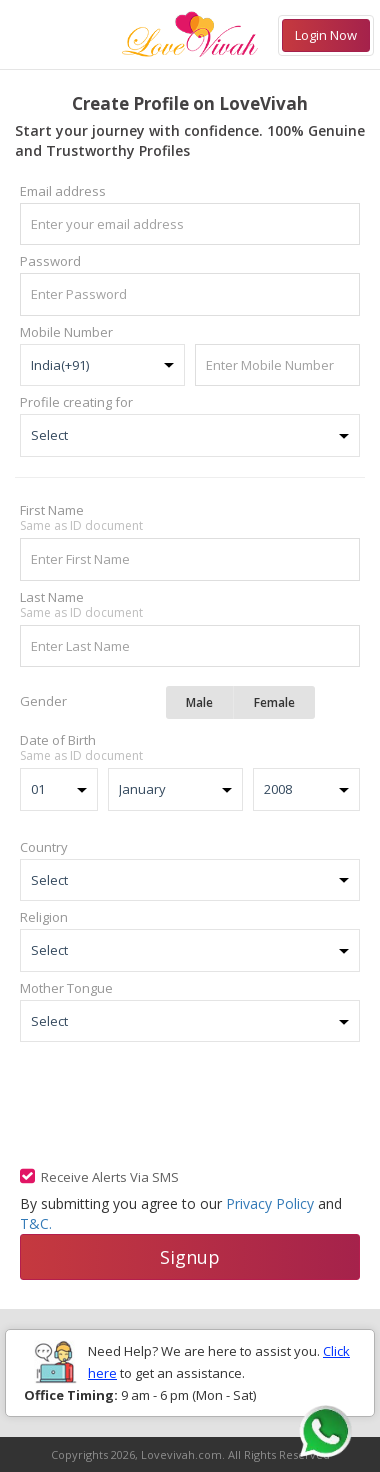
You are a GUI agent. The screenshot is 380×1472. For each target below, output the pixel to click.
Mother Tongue (66, 988)
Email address (63, 191)
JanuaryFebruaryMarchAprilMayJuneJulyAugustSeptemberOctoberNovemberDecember (176, 789)
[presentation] (172, 1103)
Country (44, 847)
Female (274, 702)
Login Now (326, 35)
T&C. (36, 1223)
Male (199, 702)
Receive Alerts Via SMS (110, 1177)
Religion (44, 917)
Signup (190, 1257)
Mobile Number (66, 332)
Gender (43, 701)
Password (50, 261)
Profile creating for (76, 402)
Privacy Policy (270, 1203)
